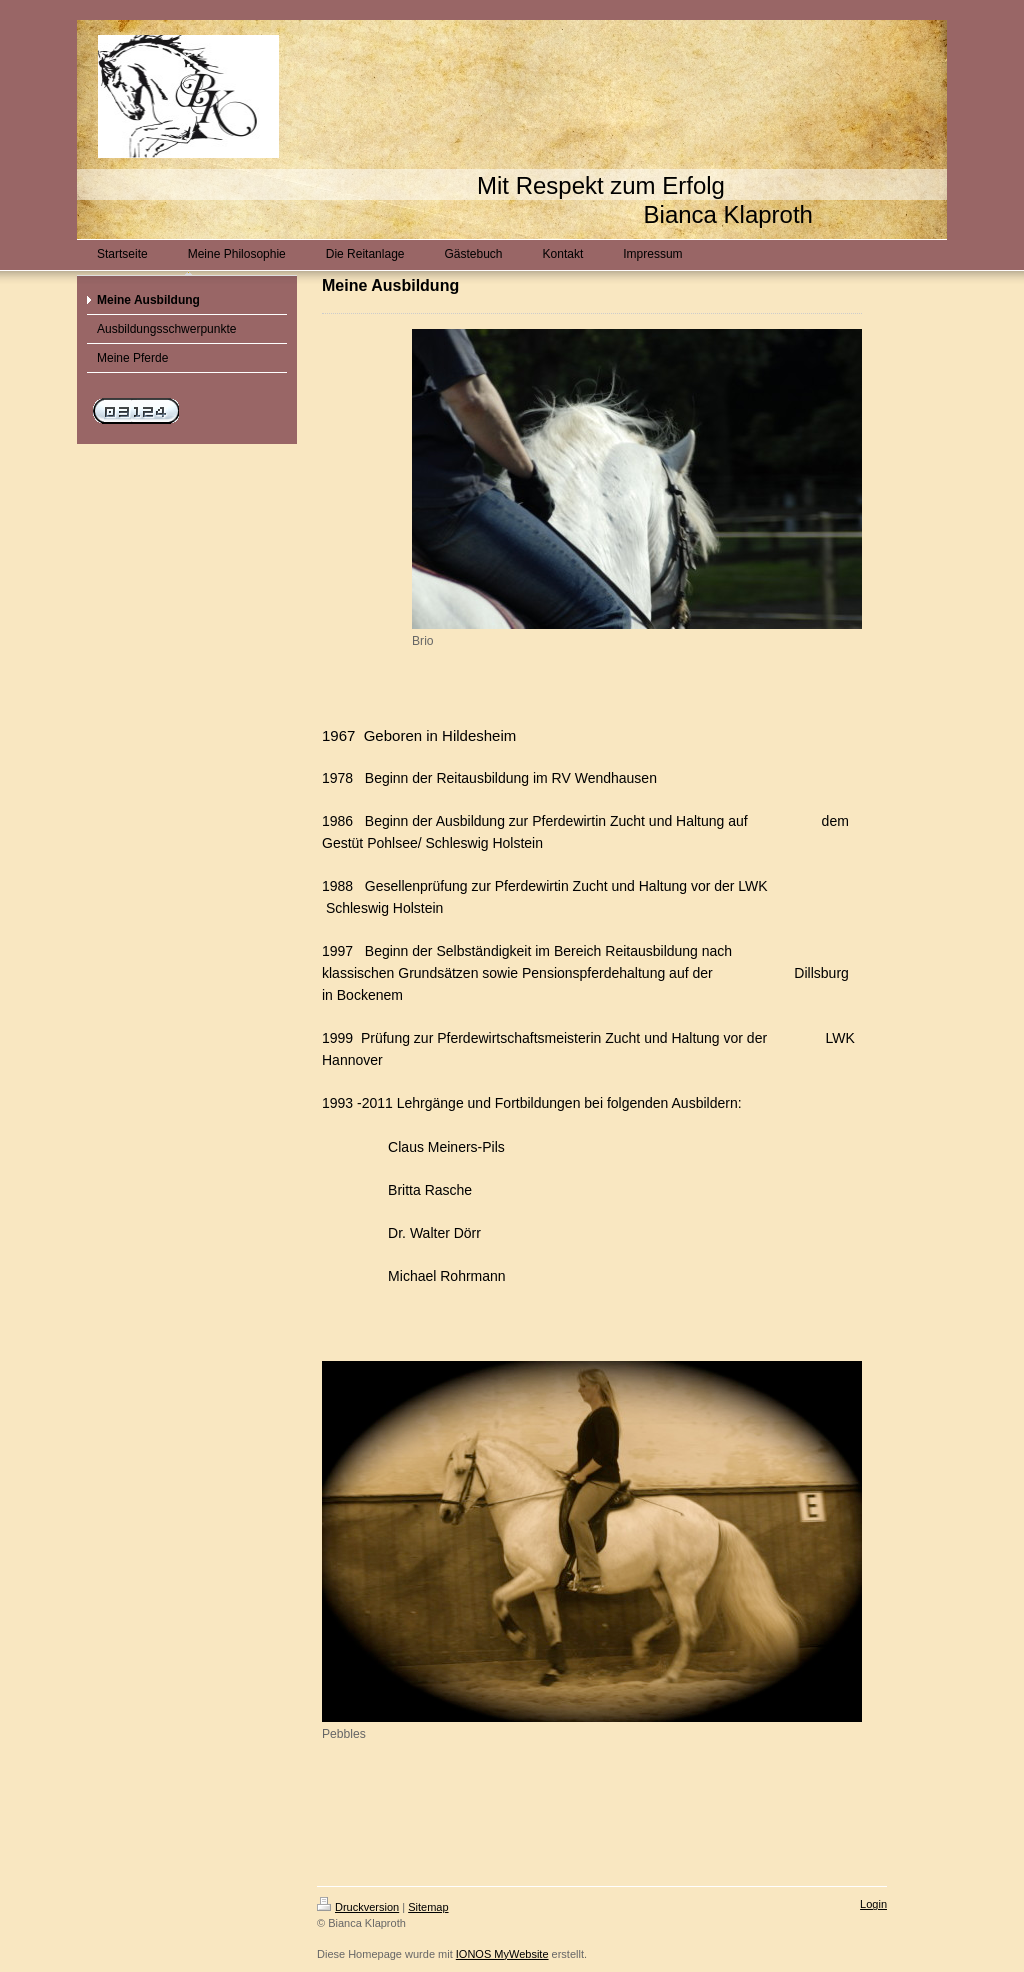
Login (873, 1904)
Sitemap (428, 1907)
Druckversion (358, 1907)
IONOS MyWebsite (502, 1954)
